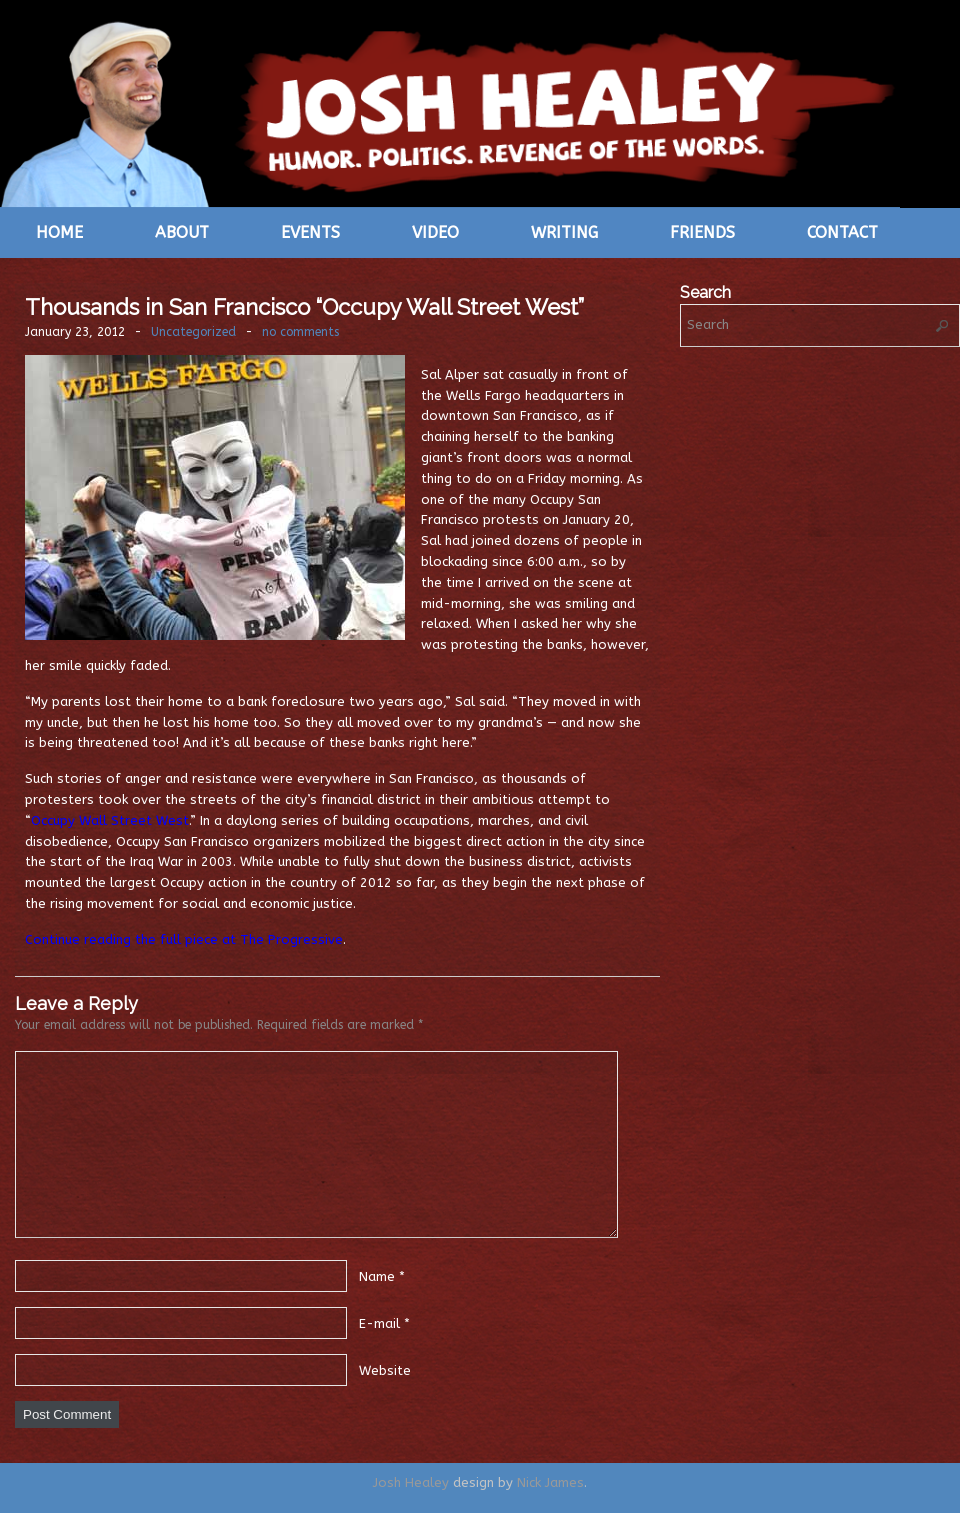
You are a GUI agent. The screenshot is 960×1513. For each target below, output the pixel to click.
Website (385, 1369)
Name (377, 1275)
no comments (300, 332)
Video (435, 232)
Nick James (550, 1482)
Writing (564, 232)
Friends (702, 232)
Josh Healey (411, 1482)
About (182, 232)
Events (310, 232)
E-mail (379, 1322)
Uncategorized (193, 332)
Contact (842, 232)
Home (59, 232)
